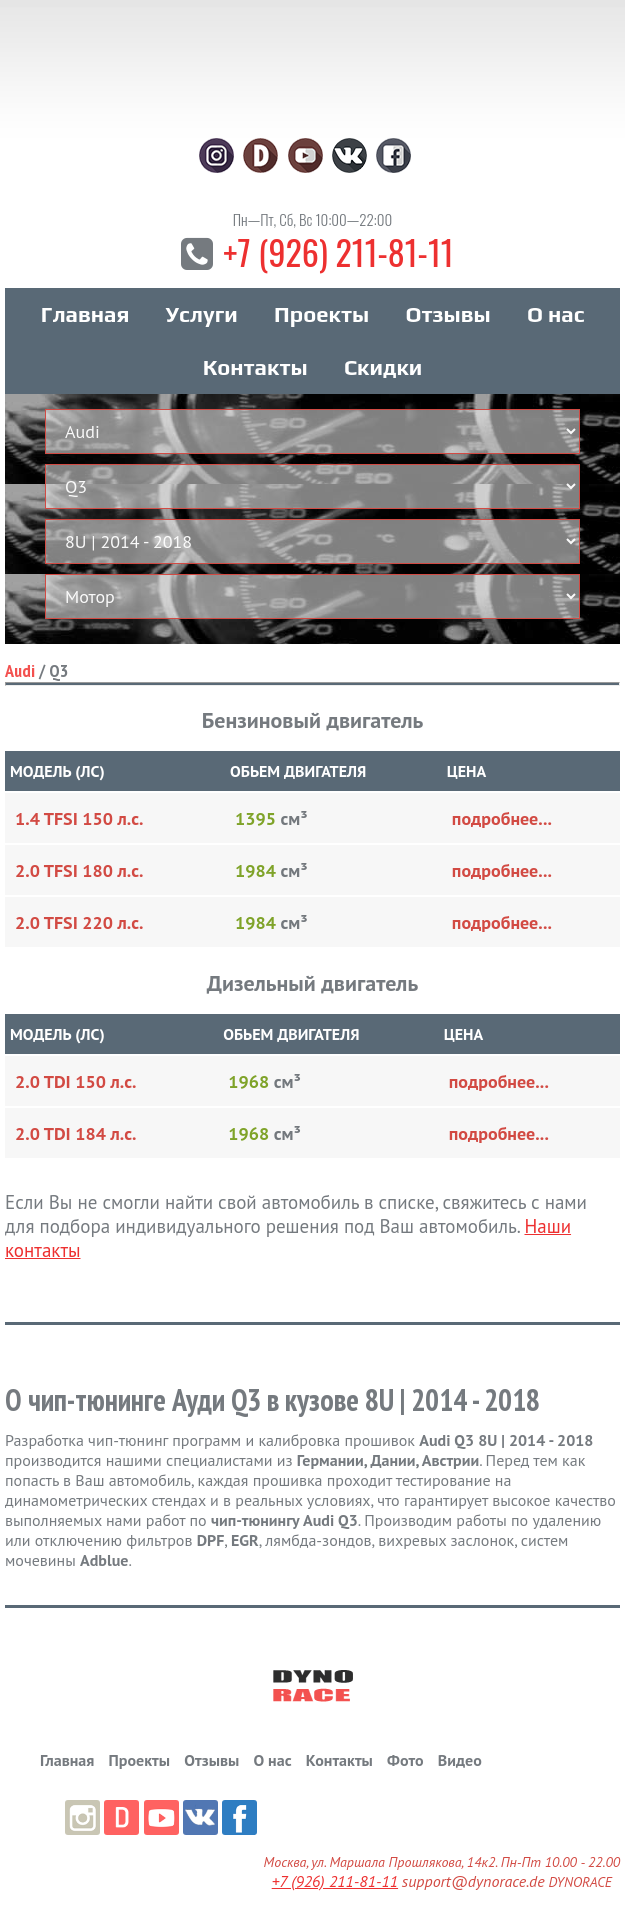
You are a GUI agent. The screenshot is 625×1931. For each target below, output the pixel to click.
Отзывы (447, 314)
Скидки (383, 367)
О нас (555, 314)
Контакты (255, 367)
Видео (460, 1760)
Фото (405, 1760)
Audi (20, 670)
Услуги (202, 314)
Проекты (321, 314)
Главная (85, 314)
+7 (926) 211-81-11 (338, 251)
